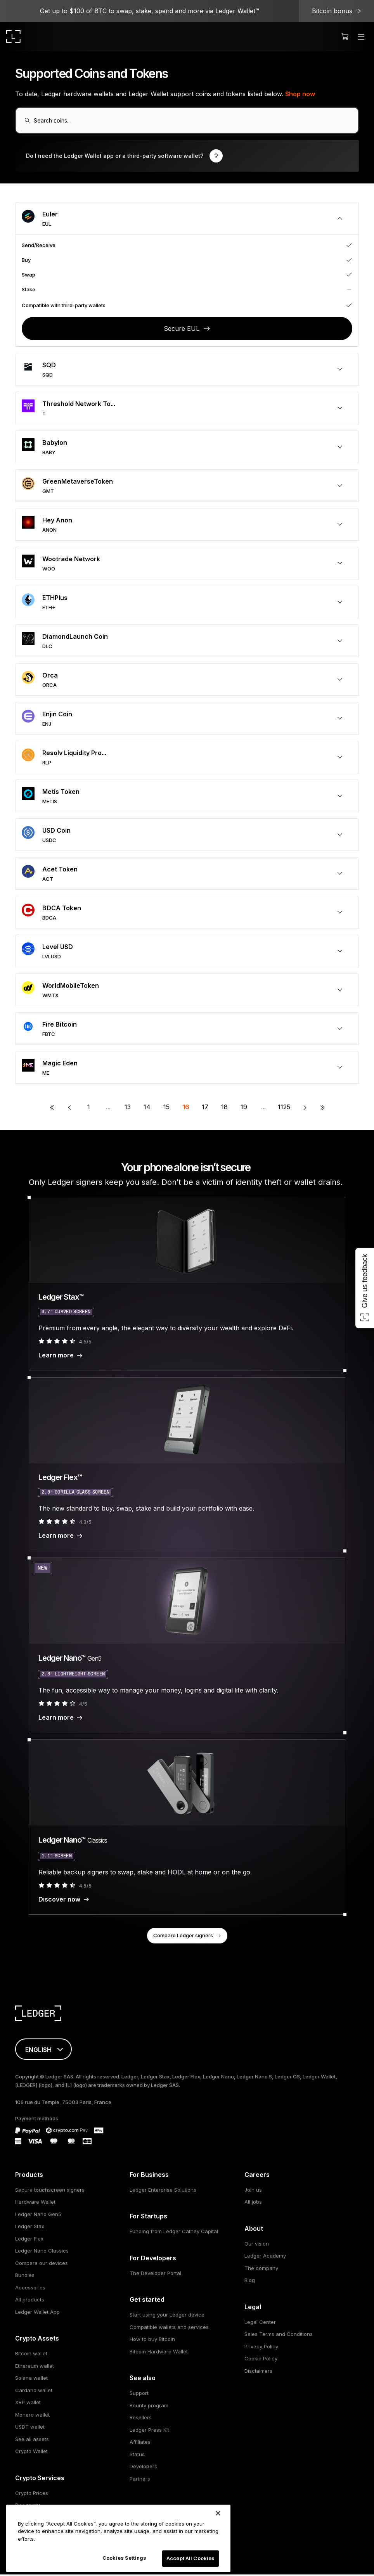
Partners (140, 2480)
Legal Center (260, 2323)
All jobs (253, 2203)
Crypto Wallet (31, 2453)
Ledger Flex (29, 2240)
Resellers (141, 2419)
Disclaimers (258, 2372)
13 (128, 1108)
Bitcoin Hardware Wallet (159, 2353)
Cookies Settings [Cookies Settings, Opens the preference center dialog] (124, 2558)
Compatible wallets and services (169, 2328)
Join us (253, 2191)
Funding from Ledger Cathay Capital (174, 2233)
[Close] (218, 2513)
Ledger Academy (265, 2257)
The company (261, 2269)
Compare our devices (41, 2264)
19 (244, 1108)
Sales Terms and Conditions (278, 2335)
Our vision (256, 2245)
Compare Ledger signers (183, 1936)
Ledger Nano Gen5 (38, 2215)
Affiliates (140, 2443)
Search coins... (53, 121)
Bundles (25, 2276)
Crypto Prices (31, 2494)
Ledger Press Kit (149, 2431)
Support (139, 2394)
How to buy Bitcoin (152, 2340)
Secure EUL (181, 330)
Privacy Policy (261, 2347)
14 (147, 1108)
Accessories (30, 2289)
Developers (143, 2468)
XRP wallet (28, 2404)
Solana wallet (31, 2379)
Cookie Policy (260, 2360)
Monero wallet (32, 2416)
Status (137, 2455)
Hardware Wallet (35, 2203)
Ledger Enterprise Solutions (163, 2191)
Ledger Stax (29, 2228)
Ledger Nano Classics (42, 2252)
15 (166, 1108)
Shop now (300, 94)
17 (205, 1108)
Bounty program (149, 2406)
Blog (249, 2282)
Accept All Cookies (190, 2558)
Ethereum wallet (34, 2367)
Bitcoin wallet (31, 2355)
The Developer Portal (155, 2274)
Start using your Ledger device (167, 2316)
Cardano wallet (33, 2391)
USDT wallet (30, 2428)
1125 (284, 1108)
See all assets (32, 2440)
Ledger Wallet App (37, 2313)
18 (224, 1108)
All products (29, 2301)
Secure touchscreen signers (50, 2191)
